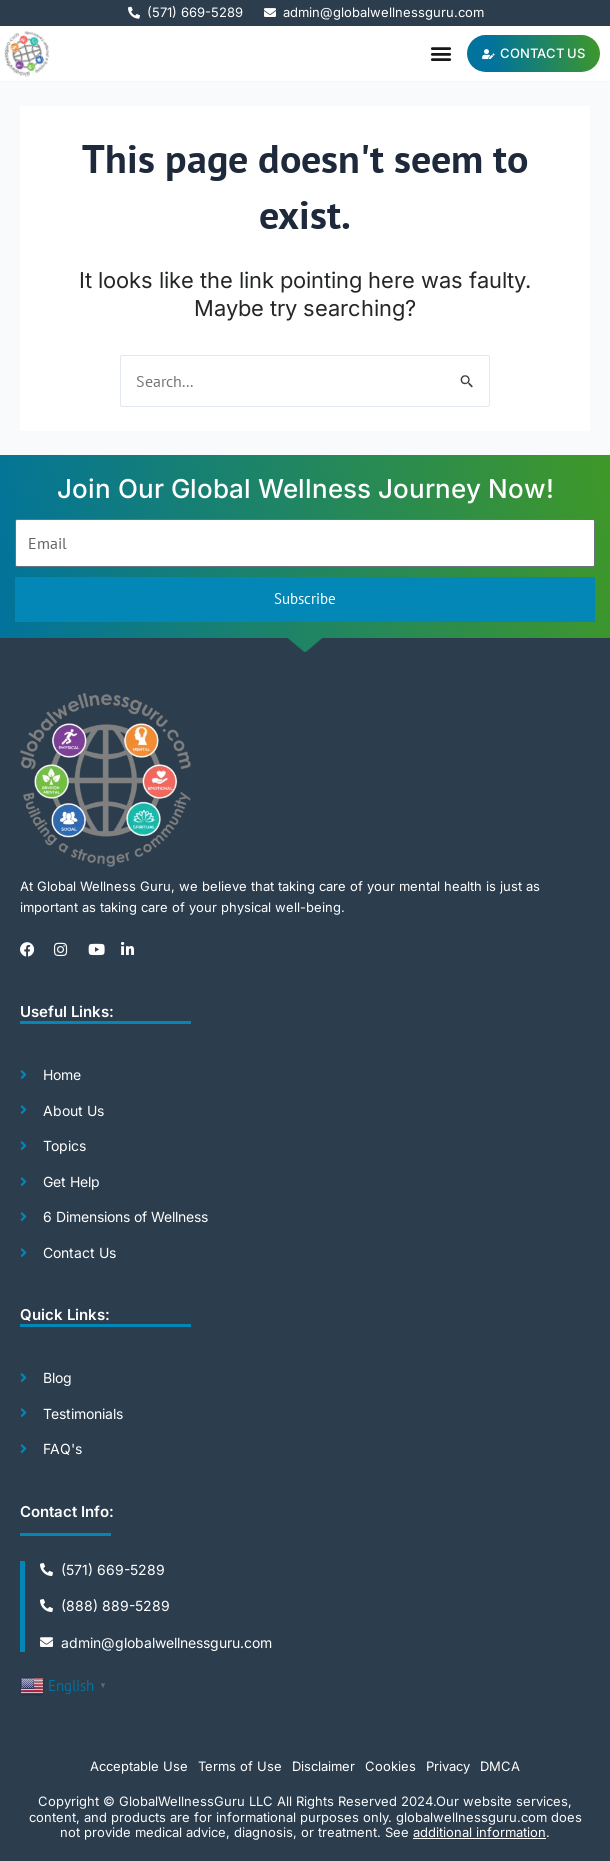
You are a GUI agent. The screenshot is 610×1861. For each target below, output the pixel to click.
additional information (479, 1832)
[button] (440, 53)
